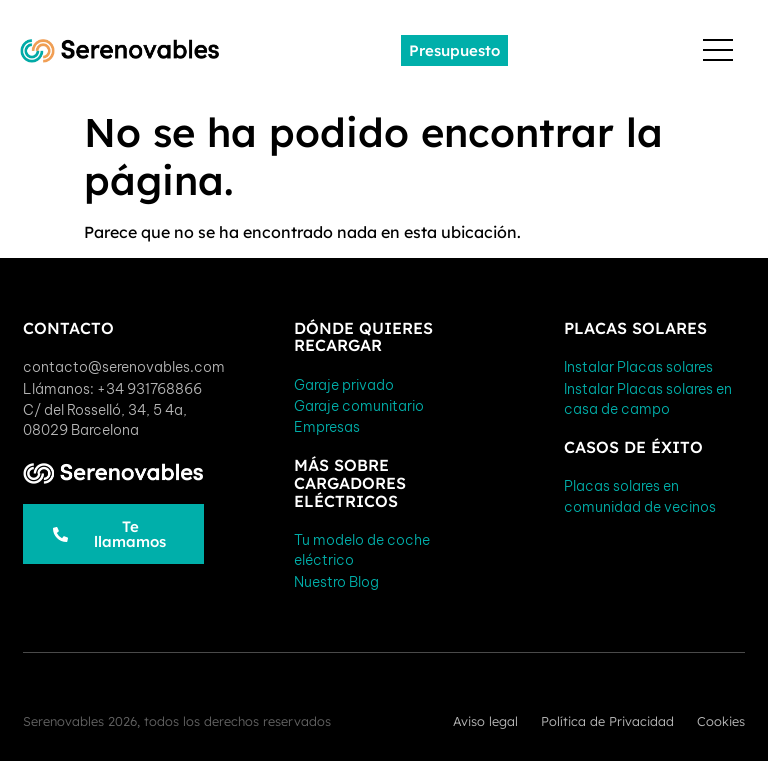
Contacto (68, 328)
